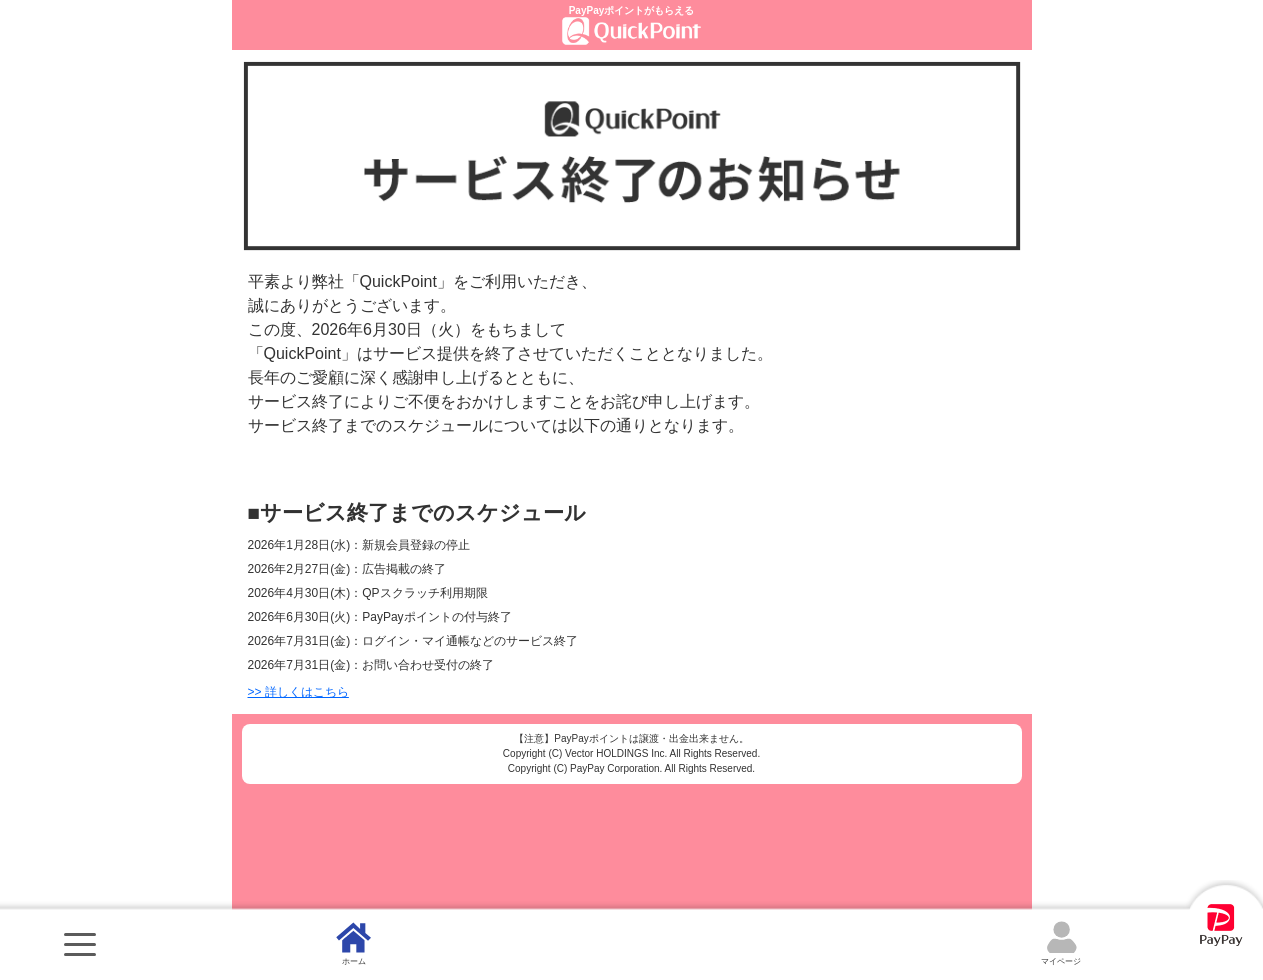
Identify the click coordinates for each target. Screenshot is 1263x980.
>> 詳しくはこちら (298, 692)
